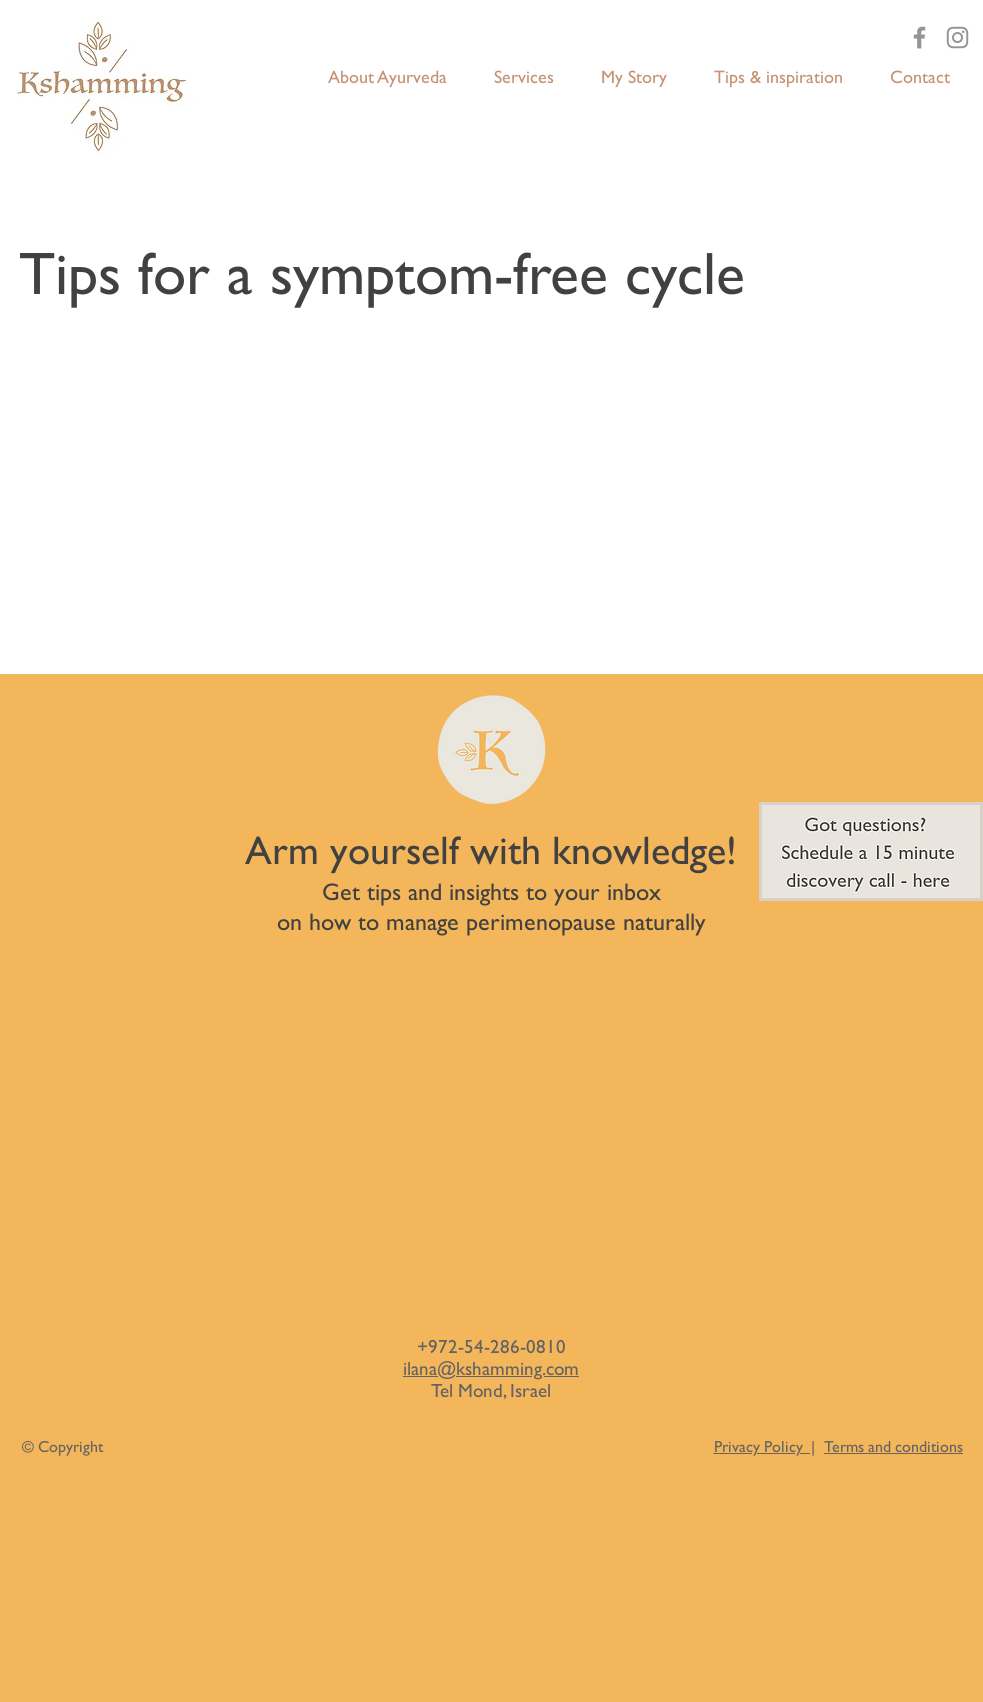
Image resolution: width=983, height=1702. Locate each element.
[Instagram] (957, 37)
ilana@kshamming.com (491, 1368)
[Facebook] (919, 37)
